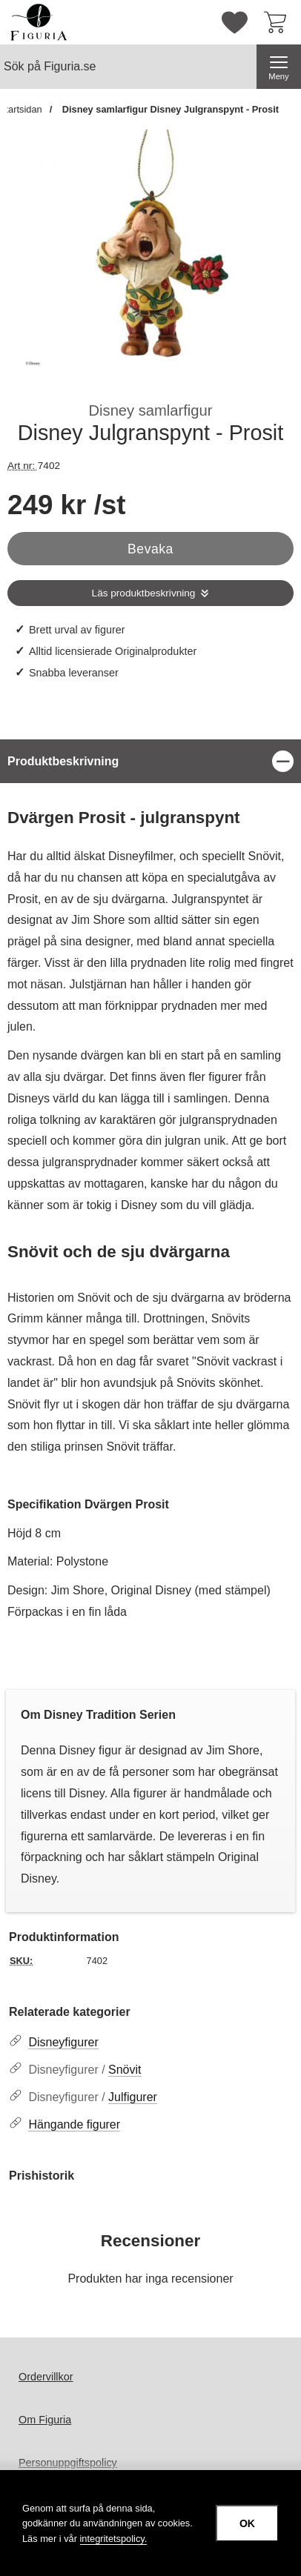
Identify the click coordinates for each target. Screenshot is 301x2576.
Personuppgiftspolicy (68, 2463)
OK (247, 2523)
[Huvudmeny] (279, 66)
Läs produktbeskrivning (144, 593)
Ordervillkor (46, 2377)
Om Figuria (45, 2420)
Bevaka (150, 549)
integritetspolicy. (114, 2538)
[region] (150, 761)
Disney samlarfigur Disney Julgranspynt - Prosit (169, 109)
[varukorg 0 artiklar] (279, 22)
